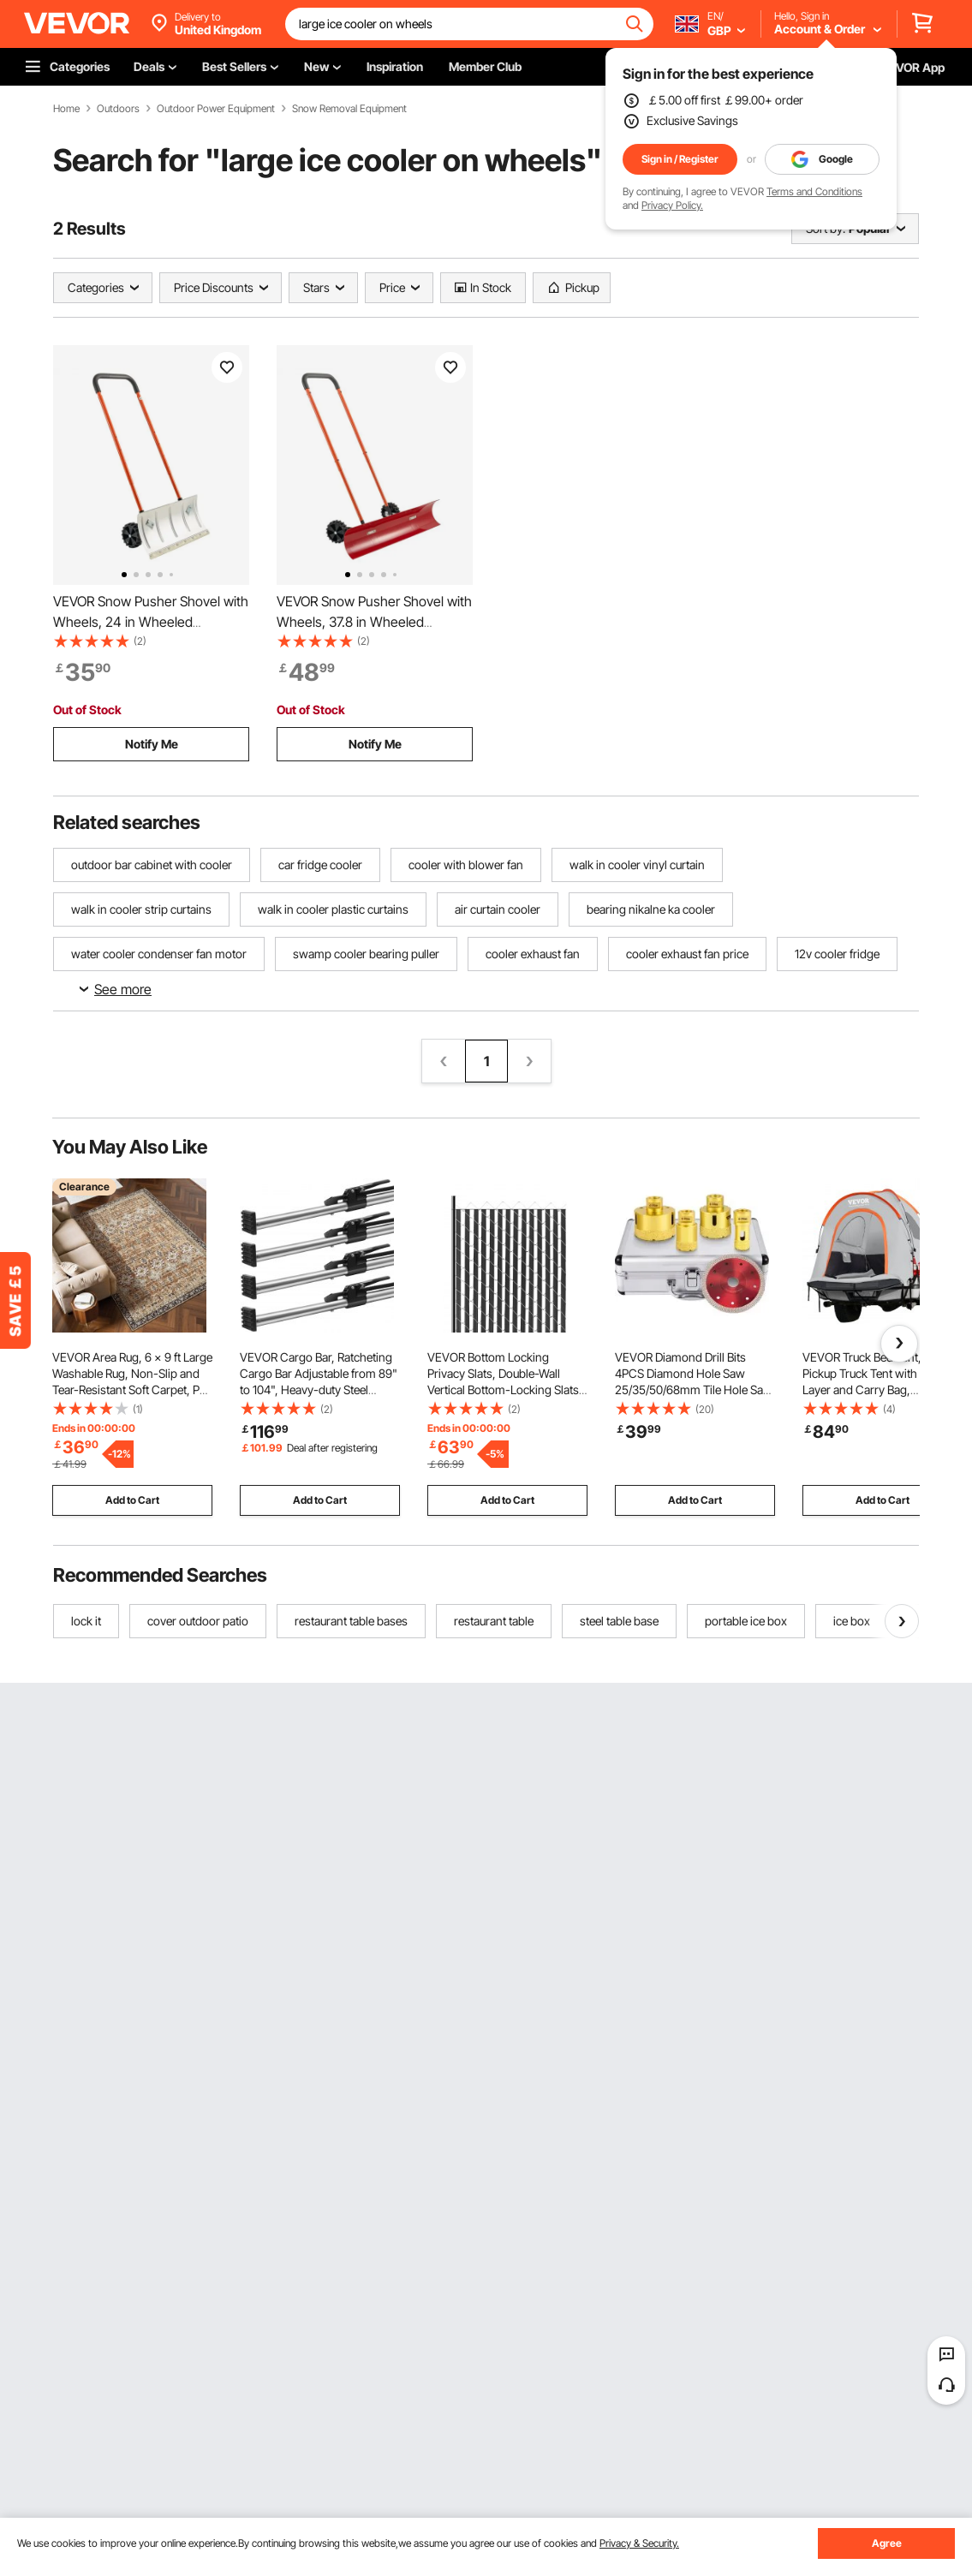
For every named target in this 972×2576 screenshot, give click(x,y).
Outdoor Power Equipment (216, 109)
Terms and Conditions (814, 191)
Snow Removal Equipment (349, 109)
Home (66, 109)
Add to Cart (132, 1500)
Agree (887, 2543)
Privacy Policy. (672, 205)
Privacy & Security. (639, 2543)
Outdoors (118, 109)
